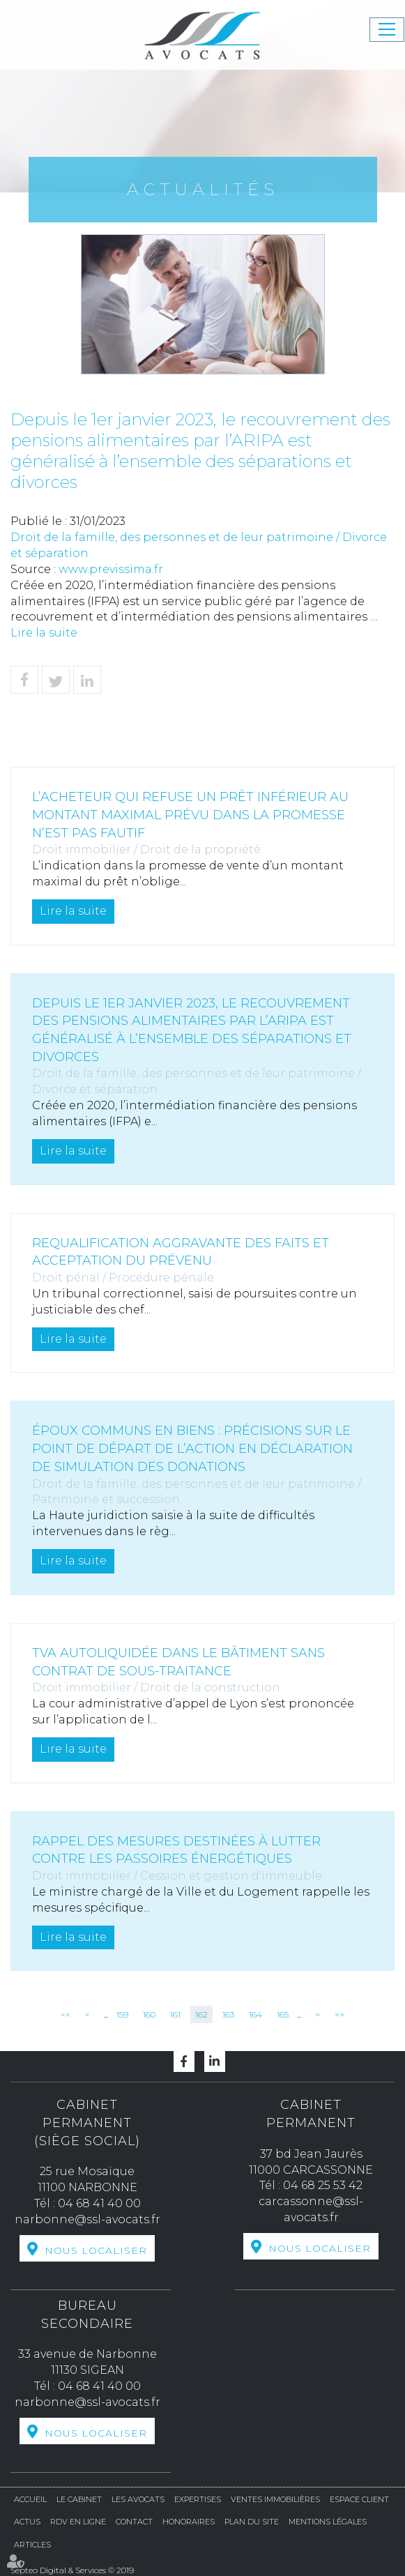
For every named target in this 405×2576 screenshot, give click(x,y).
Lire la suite (43, 632)
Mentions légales (328, 2522)
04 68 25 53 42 (322, 2185)
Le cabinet (79, 2499)
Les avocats (138, 2499)
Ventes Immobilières (275, 2499)
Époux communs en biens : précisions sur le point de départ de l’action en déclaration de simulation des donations (192, 1448)
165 (283, 2014)
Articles (32, 2545)
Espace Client (359, 2499)
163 (228, 2014)
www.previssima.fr (111, 569)
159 (122, 2014)
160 (149, 2014)
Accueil (30, 2499)
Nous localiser (96, 2250)
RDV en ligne (78, 2522)
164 (255, 2014)
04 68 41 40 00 (99, 2203)
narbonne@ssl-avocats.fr (87, 2219)
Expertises (197, 2499)
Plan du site (251, 2522)
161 (175, 2014)
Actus (27, 2522)
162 (201, 2014)
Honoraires (188, 2522)
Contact (134, 2522)
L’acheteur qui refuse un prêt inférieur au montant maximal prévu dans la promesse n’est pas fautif (190, 814)
